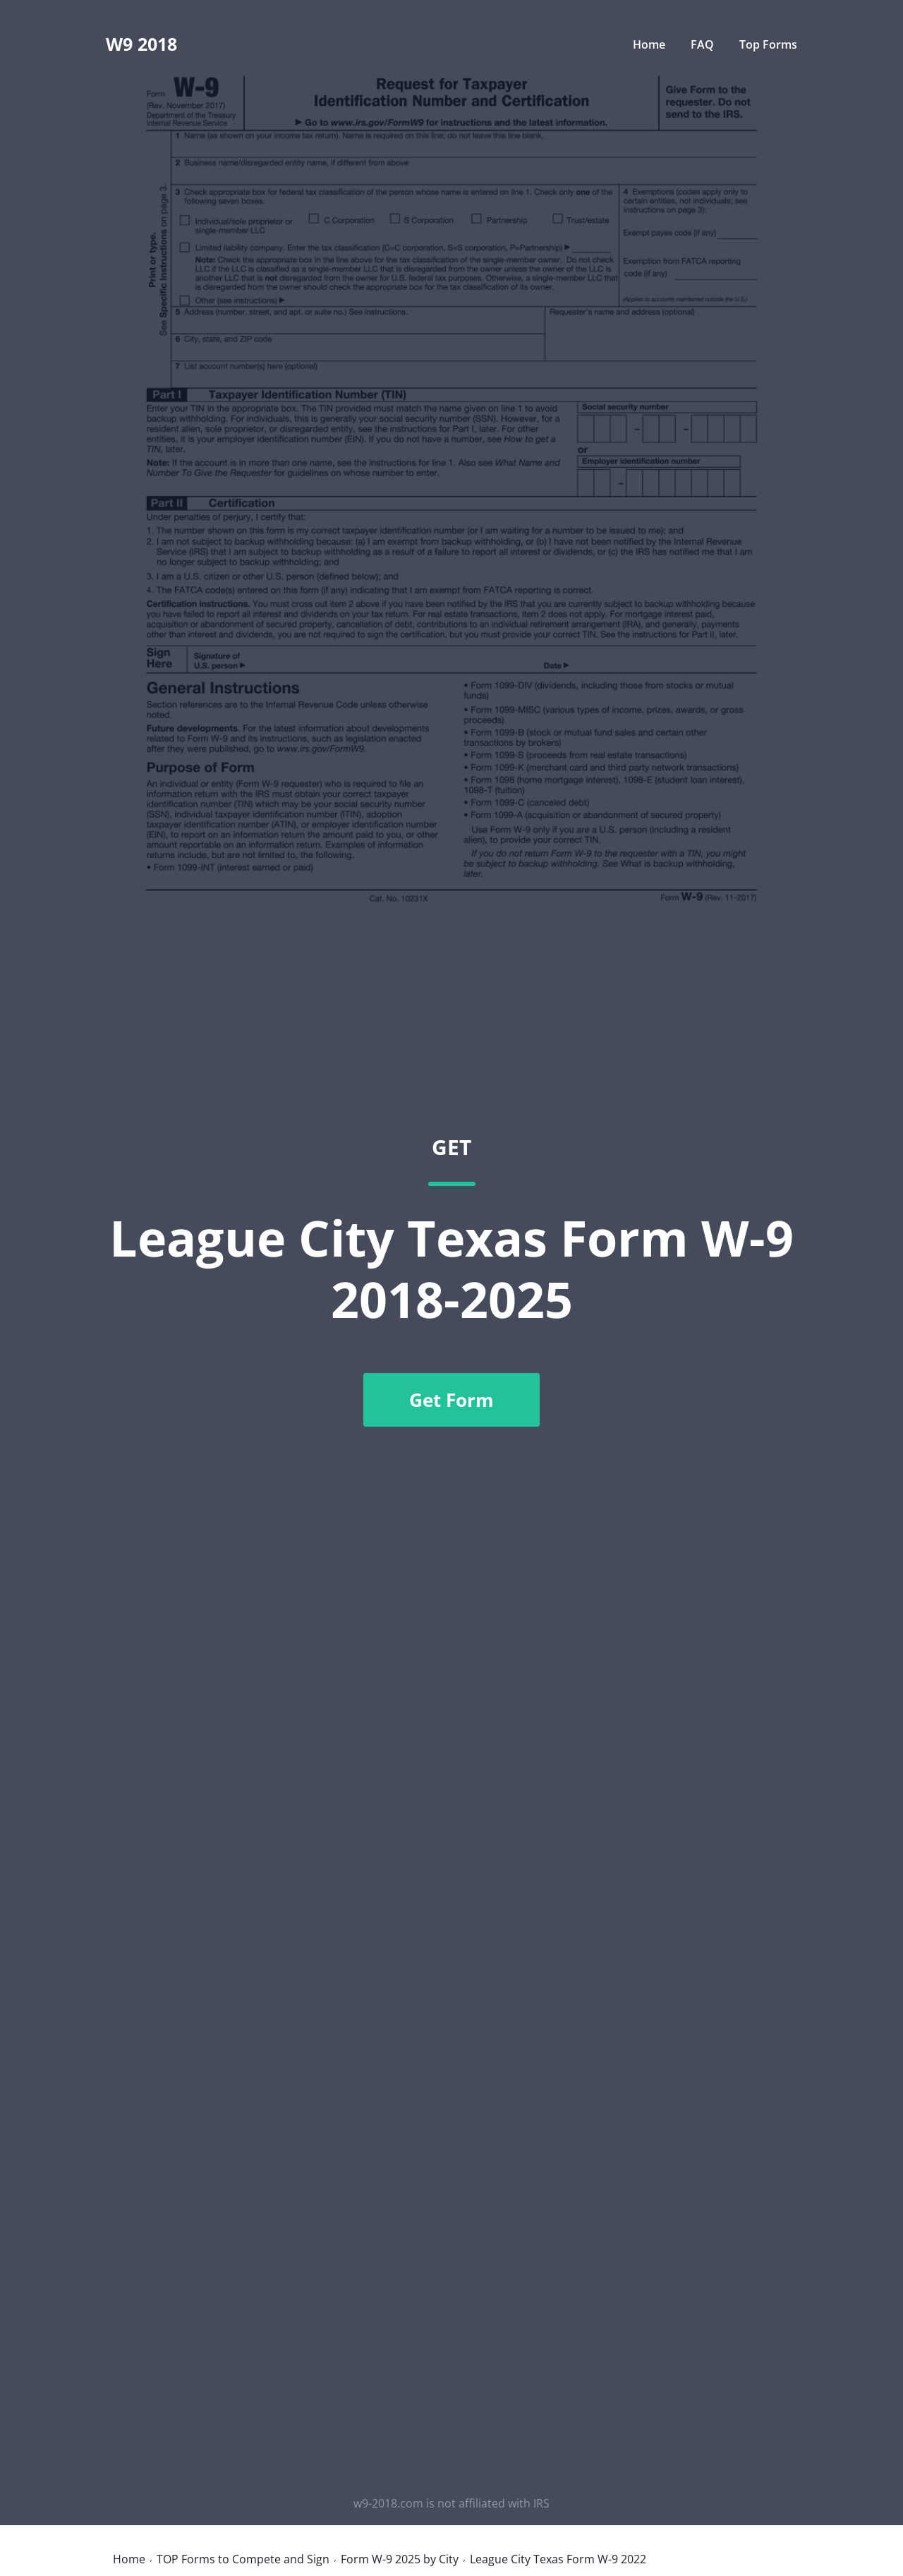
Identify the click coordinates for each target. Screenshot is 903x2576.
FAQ (704, 44)
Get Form (451, 1400)
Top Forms (768, 44)
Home (649, 44)
